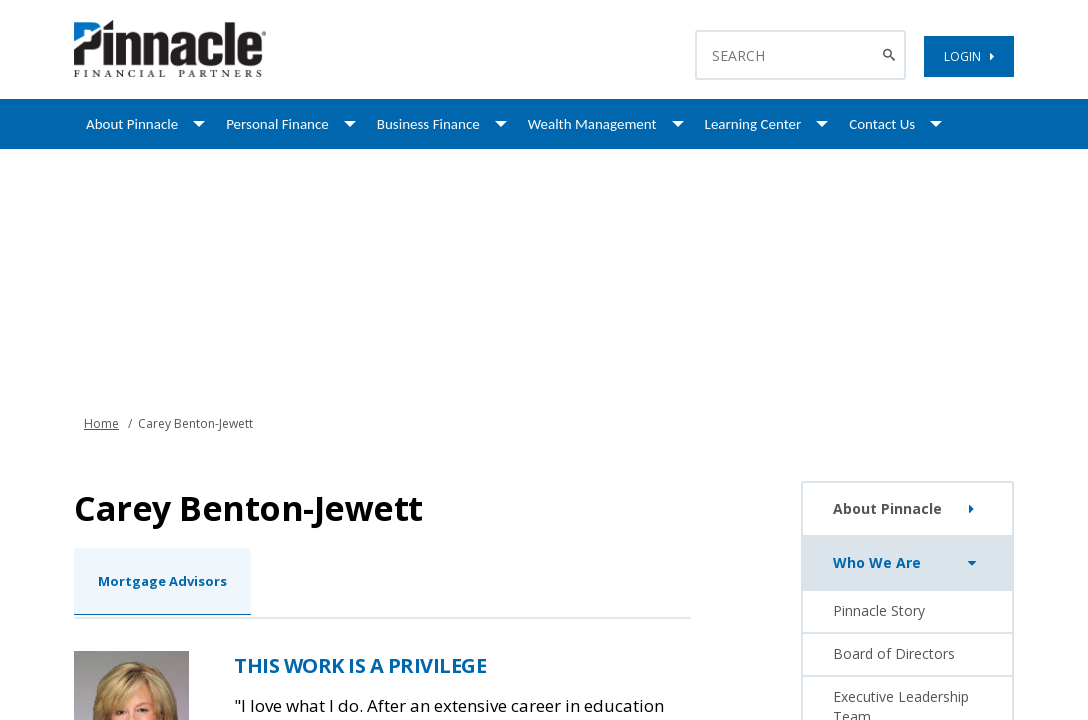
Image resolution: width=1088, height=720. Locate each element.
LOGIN (969, 56)
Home (101, 423)
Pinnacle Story (879, 610)
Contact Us (882, 124)
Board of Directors (894, 653)
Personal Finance (277, 124)
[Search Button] (891, 55)
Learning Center (753, 124)
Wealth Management (592, 124)
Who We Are (908, 563)
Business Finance (428, 124)
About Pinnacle (132, 124)
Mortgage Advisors (162, 581)
